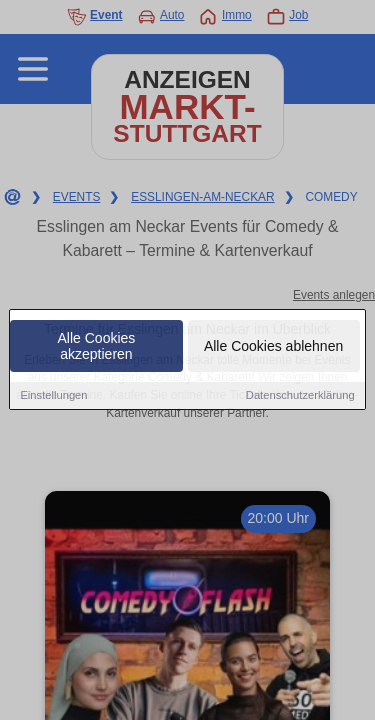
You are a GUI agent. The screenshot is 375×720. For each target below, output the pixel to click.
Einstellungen (53, 396)
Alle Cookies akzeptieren (97, 347)
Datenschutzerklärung (300, 396)
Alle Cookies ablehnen (273, 347)
